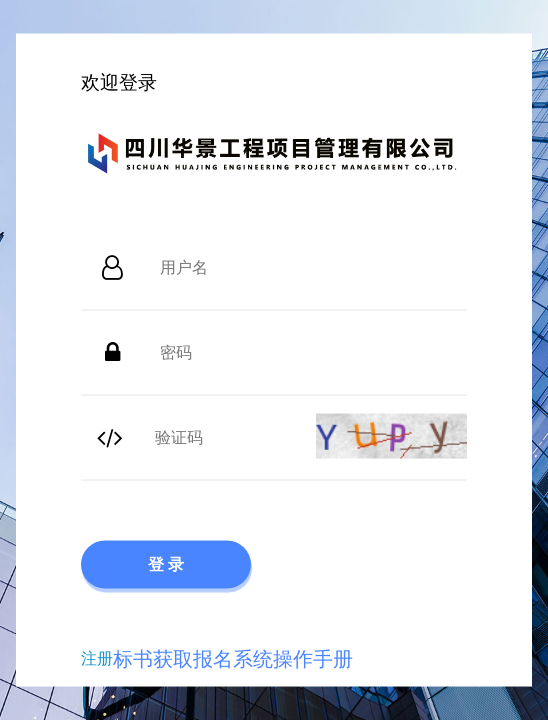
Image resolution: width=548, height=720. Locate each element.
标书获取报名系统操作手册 (233, 658)
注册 (97, 657)
